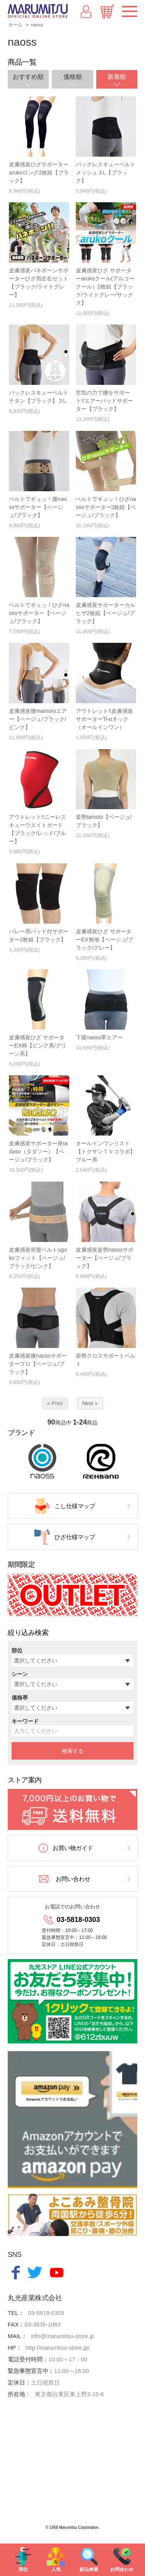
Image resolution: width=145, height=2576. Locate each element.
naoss (37, 24)
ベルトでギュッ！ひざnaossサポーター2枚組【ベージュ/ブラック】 (106, 507)
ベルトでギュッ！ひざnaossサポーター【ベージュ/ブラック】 (39, 613)
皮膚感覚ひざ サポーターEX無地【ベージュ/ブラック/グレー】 (104, 939)
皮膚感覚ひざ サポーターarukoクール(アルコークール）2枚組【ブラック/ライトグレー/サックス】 (105, 286)
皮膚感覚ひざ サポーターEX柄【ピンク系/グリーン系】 (38, 1045)
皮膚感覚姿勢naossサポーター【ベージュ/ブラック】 (104, 1258)
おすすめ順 (28, 76)
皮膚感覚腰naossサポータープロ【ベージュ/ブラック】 (38, 1364)
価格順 (72, 76)
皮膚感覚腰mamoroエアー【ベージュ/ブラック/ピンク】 (38, 719)
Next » (89, 1403)
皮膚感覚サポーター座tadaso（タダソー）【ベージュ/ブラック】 (38, 1151)
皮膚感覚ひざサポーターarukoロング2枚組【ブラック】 (39, 172)
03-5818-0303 (78, 1919)
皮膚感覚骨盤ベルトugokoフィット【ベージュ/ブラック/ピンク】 (38, 1258)
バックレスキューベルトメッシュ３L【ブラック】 (105, 172)
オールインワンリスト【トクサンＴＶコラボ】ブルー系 (105, 1151)
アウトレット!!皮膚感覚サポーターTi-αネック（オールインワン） (104, 719)
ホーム (15, 24)
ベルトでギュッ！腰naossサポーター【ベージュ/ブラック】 (38, 507)
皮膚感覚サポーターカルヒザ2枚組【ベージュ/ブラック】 (105, 613)
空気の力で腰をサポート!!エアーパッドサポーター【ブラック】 (104, 400)
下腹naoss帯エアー (99, 1037)
